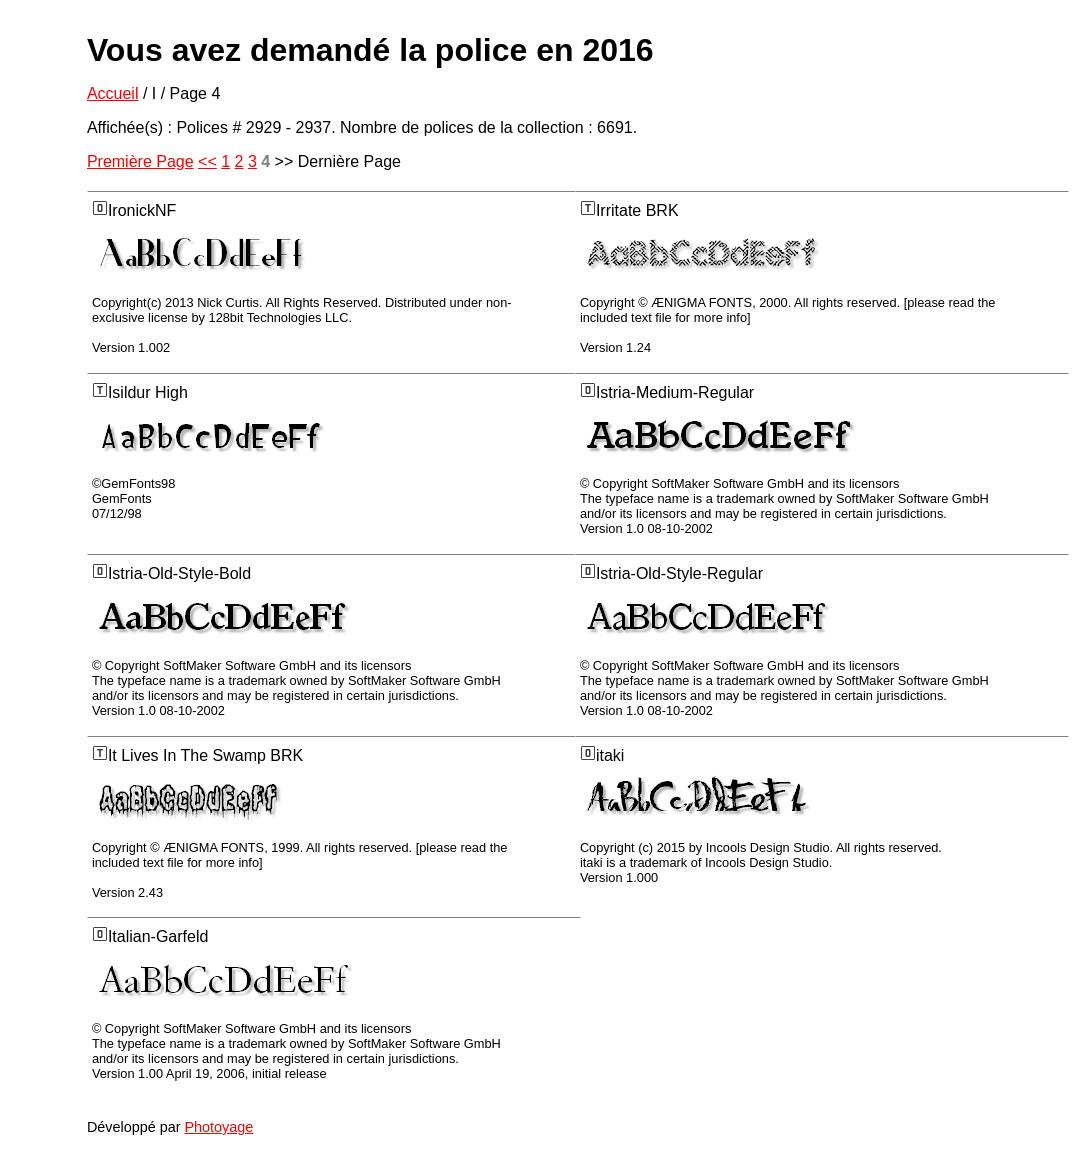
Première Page (140, 161)
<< (207, 161)
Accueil (113, 93)
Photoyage (218, 1127)
